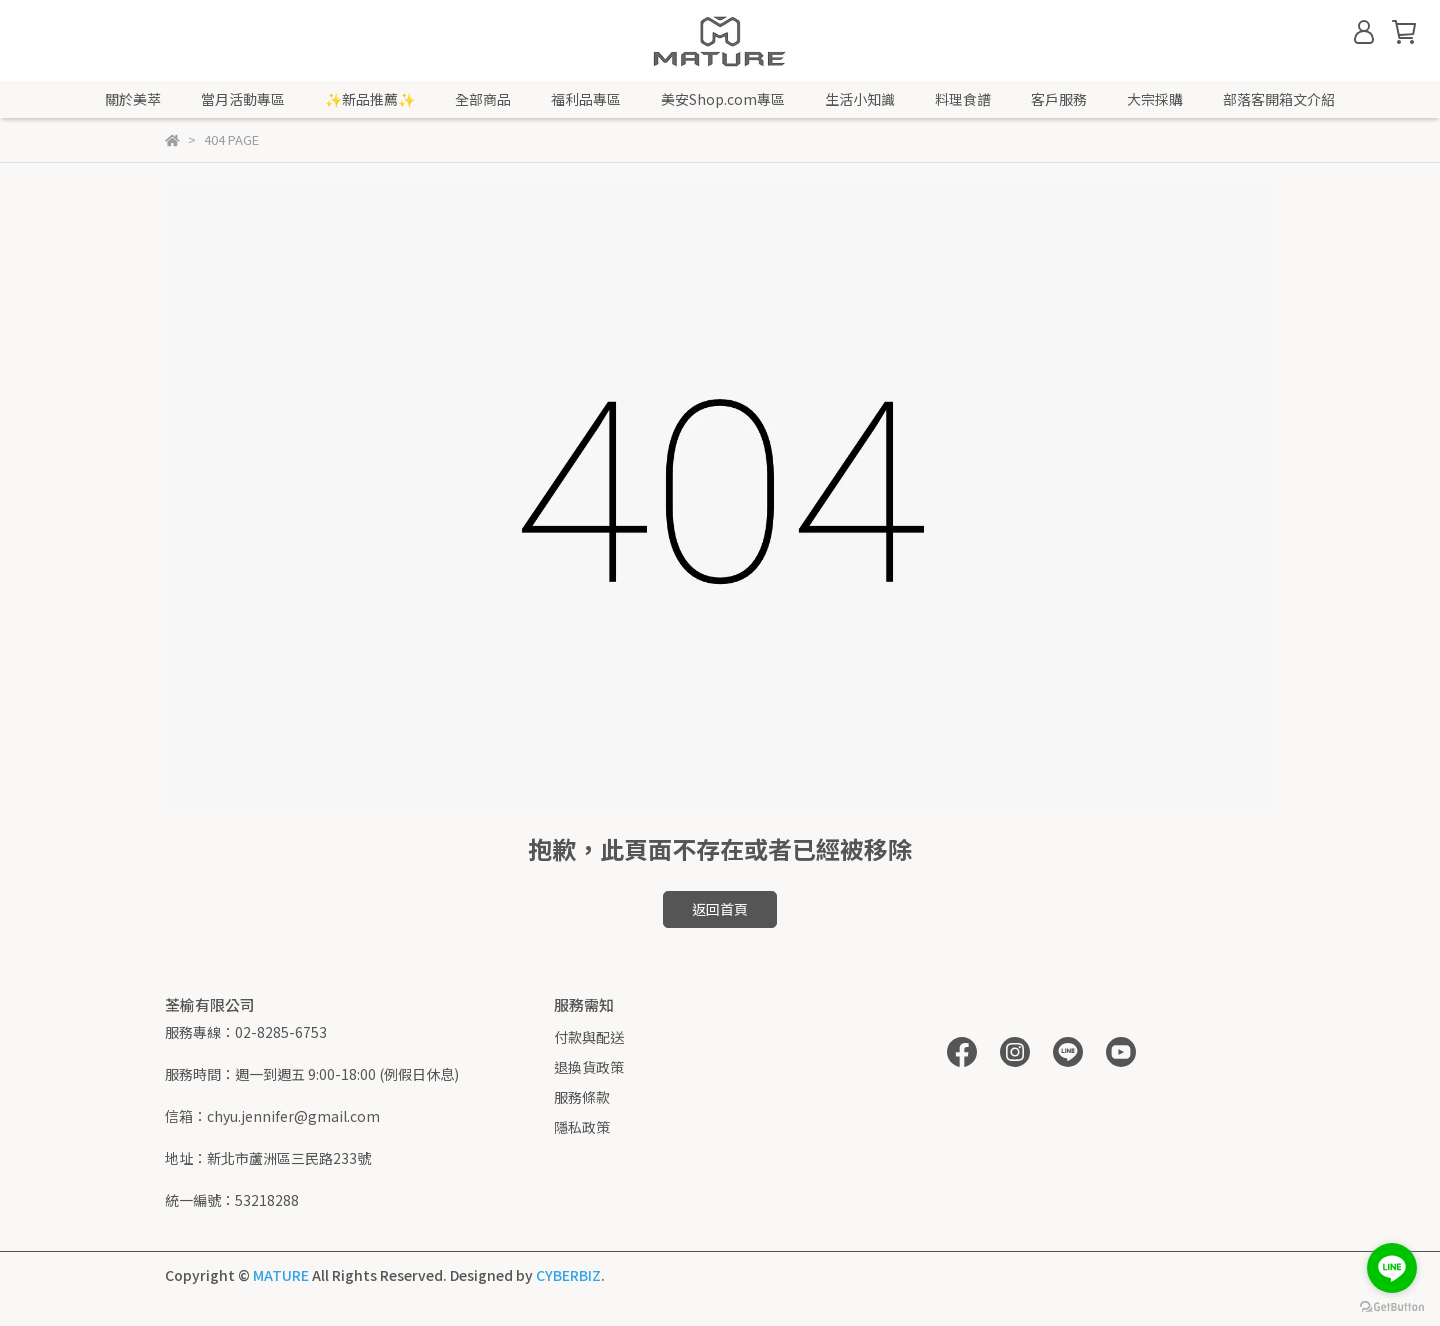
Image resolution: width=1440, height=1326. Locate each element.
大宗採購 (1155, 99)
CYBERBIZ (568, 1275)
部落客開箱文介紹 (1279, 99)
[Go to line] (1392, 1268)
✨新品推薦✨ (370, 99)
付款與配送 (589, 1037)
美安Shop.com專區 (723, 99)
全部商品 (483, 99)
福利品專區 (586, 99)
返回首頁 (720, 909)
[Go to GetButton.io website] (1392, 1306)
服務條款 (582, 1097)
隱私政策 (582, 1127)
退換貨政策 (589, 1067)
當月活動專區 (243, 99)
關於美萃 (133, 99)
